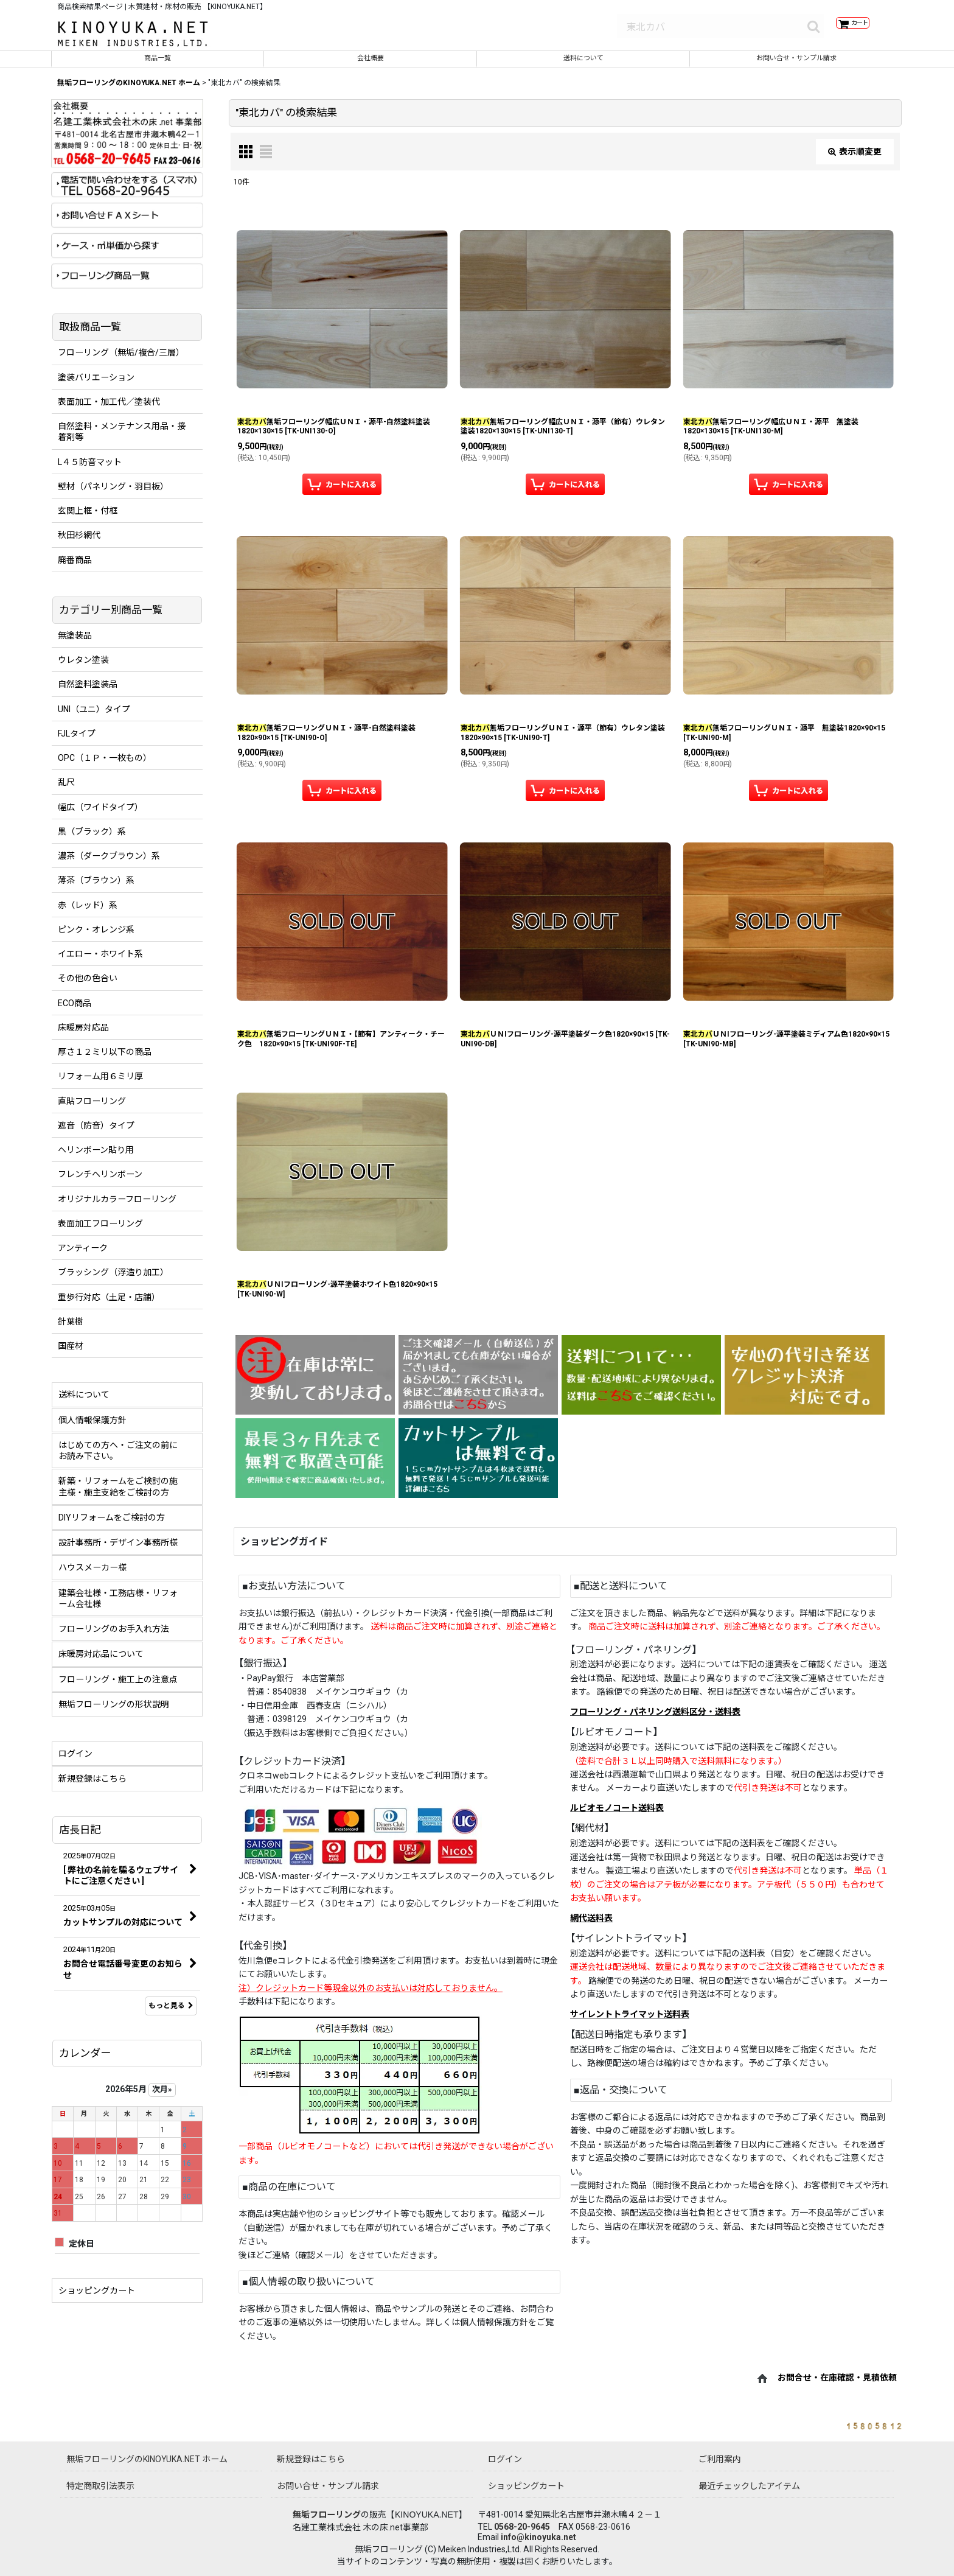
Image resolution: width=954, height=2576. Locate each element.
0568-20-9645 (522, 2527)
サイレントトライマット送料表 (629, 2023)
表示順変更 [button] (855, 159)
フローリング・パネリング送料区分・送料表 (655, 1720)
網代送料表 (591, 1926)
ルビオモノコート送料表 (617, 1816)
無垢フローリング (327, 2514)
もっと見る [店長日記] (170, 2014)
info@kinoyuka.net (538, 2537)
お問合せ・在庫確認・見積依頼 (837, 2387)
